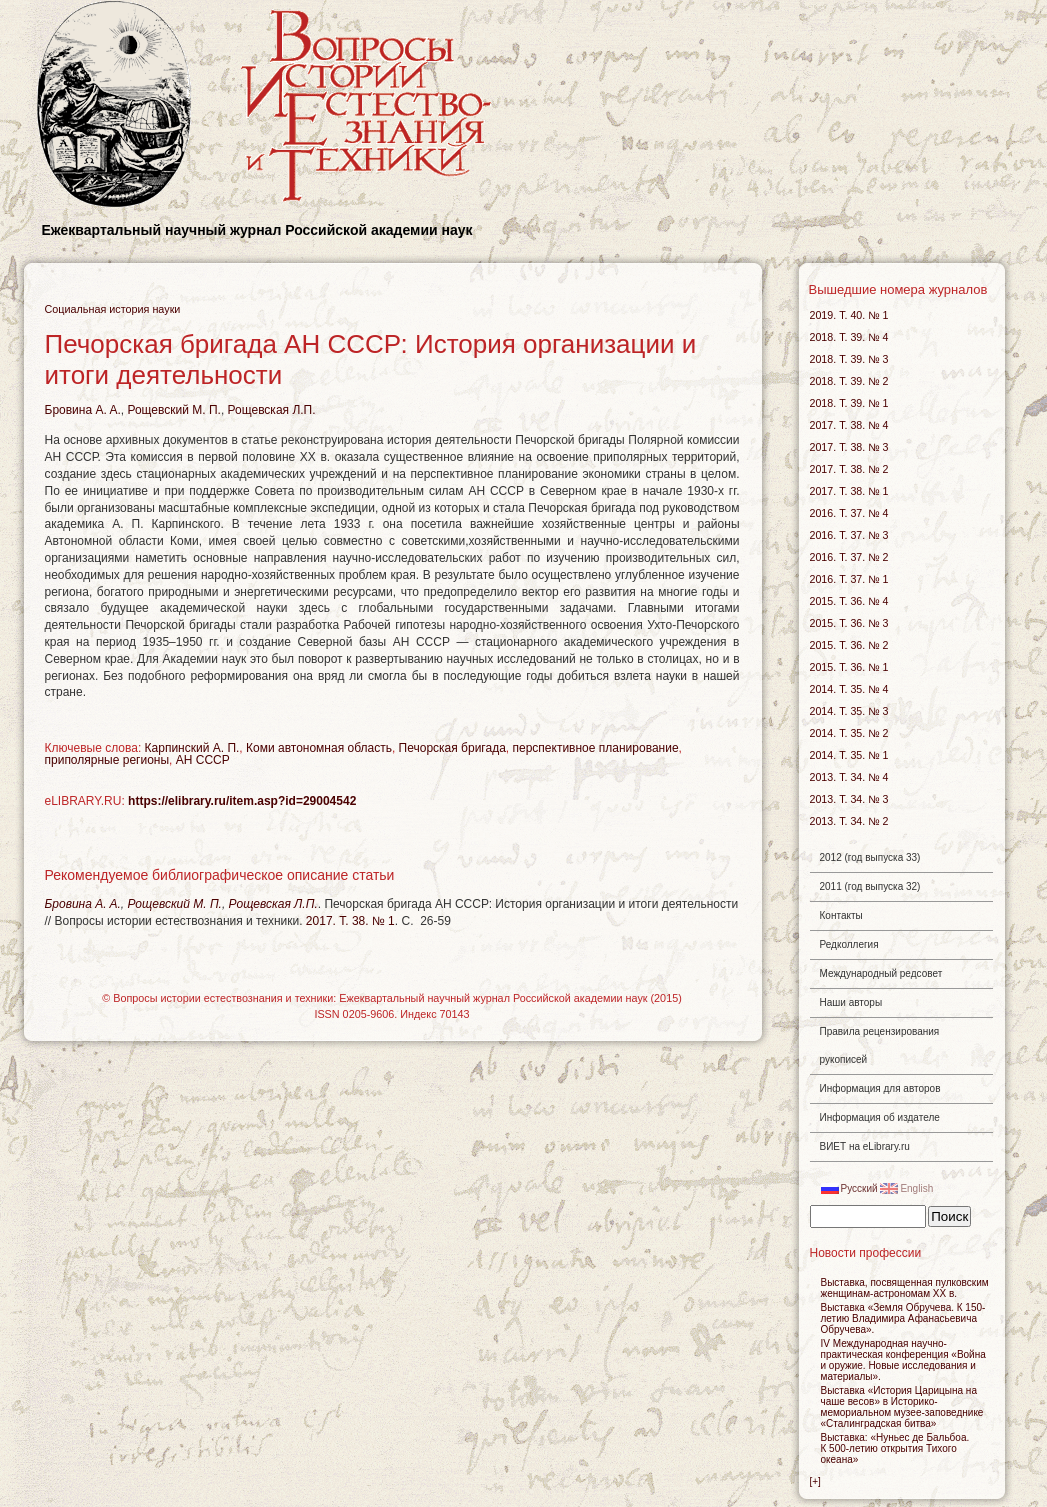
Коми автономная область (319, 748)
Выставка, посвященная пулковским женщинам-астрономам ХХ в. (905, 1288)
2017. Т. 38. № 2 (849, 469)
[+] (815, 1481)
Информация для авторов (880, 1088)
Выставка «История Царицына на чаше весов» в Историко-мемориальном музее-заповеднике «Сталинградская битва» (902, 1407)
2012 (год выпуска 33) (870, 857)
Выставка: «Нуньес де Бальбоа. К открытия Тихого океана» (895, 1448)
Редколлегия (849, 944)
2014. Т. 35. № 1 (849, 755)
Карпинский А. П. (192, 748)
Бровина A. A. (83, 410)
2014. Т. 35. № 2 (849, 733)
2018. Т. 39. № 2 (849, 381)
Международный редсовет (881, 973)
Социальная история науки (113, 309)
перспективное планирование (596, 748)
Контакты (841, 915)
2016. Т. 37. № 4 (849, 513)
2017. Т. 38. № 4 (849, 425)
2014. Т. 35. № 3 (849, 711)
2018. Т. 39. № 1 (849, 403)
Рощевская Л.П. (272, 410)
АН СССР (203, 760)
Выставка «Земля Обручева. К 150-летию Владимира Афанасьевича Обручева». (903, 1318)
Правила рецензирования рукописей (880, 1045)
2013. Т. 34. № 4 (849, 777)
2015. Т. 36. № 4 (849, 601)
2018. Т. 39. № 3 (849, 359)
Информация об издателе (880, 1117)
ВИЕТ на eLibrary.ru (865, 1146)
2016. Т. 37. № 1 (849, 579)
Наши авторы (851, 1002)
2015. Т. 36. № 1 (849, 667)
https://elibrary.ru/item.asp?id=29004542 (242, 801)
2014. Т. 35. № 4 (849, 689)
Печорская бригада (452, 748)
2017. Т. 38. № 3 (849, 447)
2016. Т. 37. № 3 (849, 535)
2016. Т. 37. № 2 (849, 557)
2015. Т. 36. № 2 (849, 645)
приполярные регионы (107, 760)
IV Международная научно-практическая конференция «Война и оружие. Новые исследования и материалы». (903, 1360)
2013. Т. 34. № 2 (849, 821)
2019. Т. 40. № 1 (849, 315)
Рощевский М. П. (173, 410)
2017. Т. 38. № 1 (350, 921)
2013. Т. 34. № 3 (849, 799)
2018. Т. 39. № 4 (849, 337)
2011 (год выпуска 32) (870, 886)
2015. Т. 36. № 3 (849, 623)
